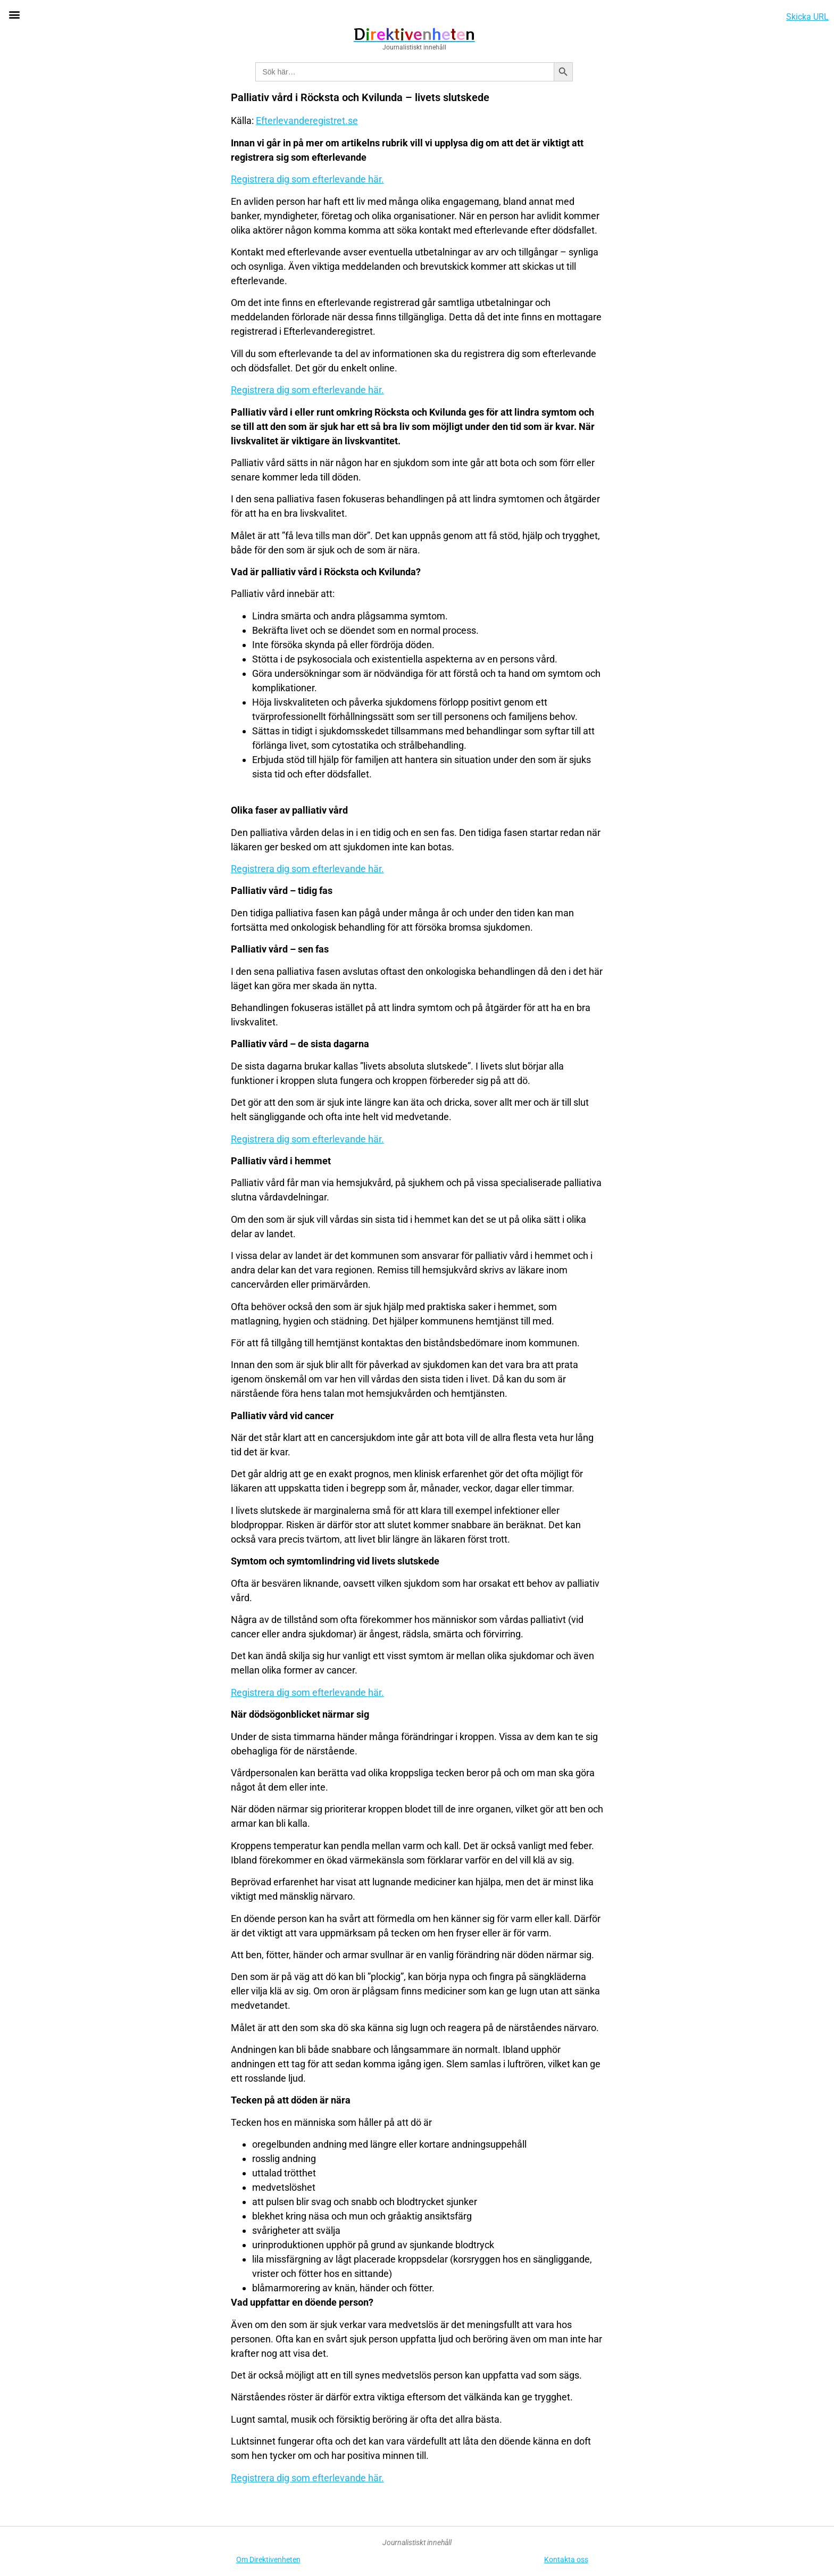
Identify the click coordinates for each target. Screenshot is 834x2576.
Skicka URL (807, 17)
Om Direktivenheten (268, 2559)
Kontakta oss (566, 2559)
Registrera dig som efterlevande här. (307, 179)
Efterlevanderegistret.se (307, 120)
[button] (14, 14)
